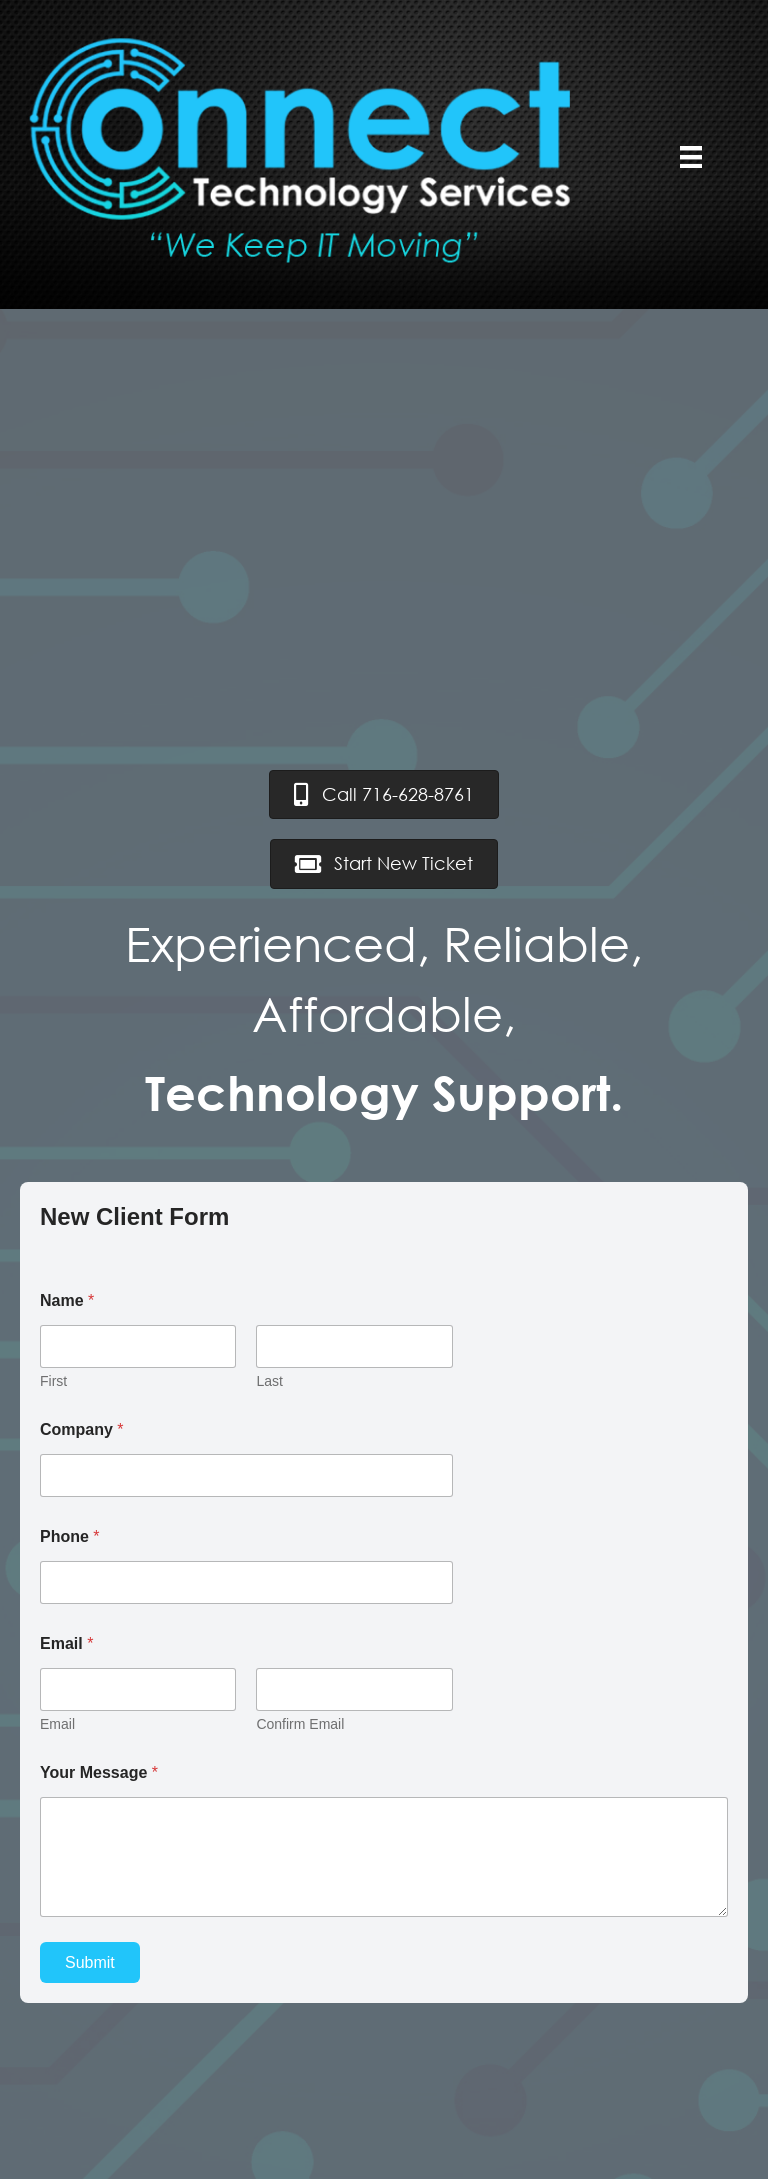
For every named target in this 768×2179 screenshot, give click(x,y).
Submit (90, 1962)
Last (269, 1381)
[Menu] (691, 157)
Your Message (99, 1772)
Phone (70, 1536)
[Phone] (246, 1582)
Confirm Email (300, 1724)
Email (57, 1724)
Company (82, 1429)
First (53, 1381)
